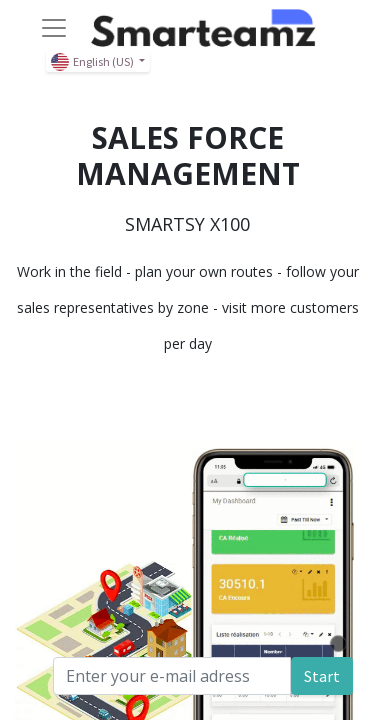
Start (322, 676)
